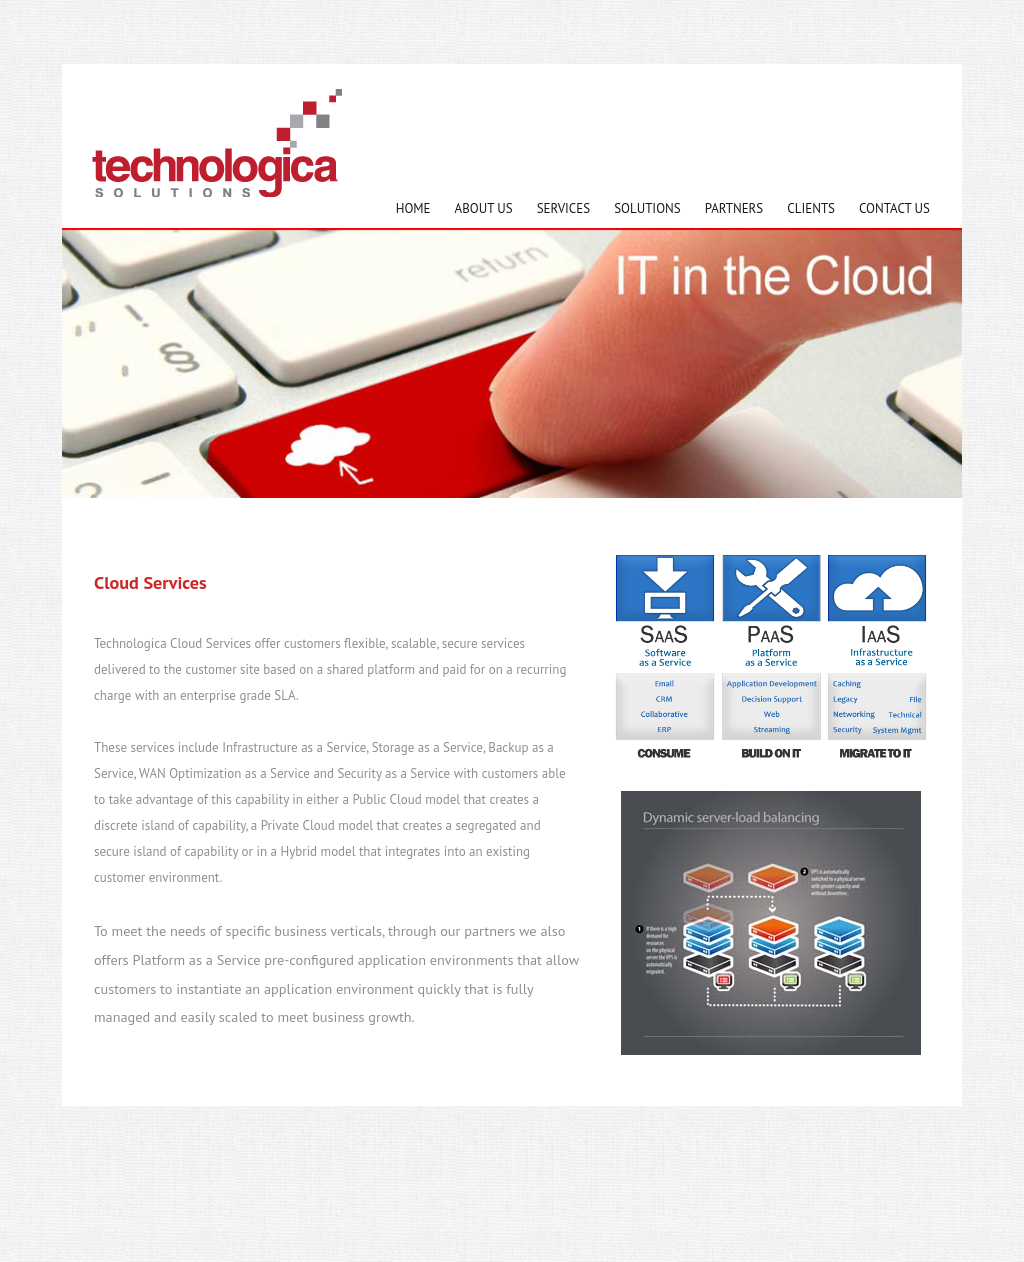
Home (413, 208)
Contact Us (894, 208)
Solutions (647, 208)
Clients (811, 208)
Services (563, 208)
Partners (734, 208)
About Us (484, 208)
